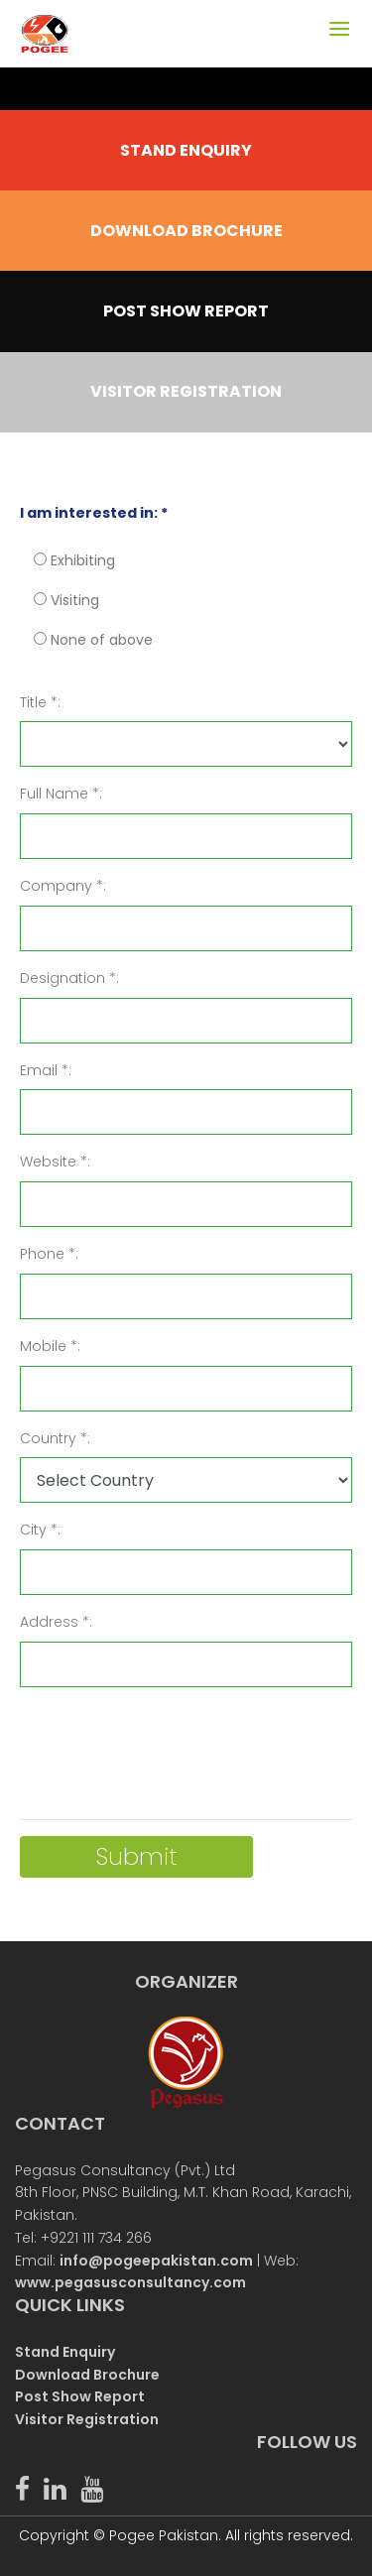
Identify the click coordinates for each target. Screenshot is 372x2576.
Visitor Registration (87, 2419)
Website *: (55, 1161)
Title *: (40, 702)
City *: (40, 1529)
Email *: (45, 1070)
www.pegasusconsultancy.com (130, 2282)
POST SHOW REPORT (186, 311)
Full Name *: (61, 793)
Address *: (56, 1622)
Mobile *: (50, 1346)
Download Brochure (87, 2375)
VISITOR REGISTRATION (186, 391)
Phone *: (49, 1254)
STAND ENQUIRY (186, 150)
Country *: (55, 1438)
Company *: (63, 886)
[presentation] (170, 1741)
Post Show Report (80, 2396)
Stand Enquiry (65, 2352)
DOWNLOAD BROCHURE (186, 230)
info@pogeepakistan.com (156, 2260)
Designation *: (69, 978)
